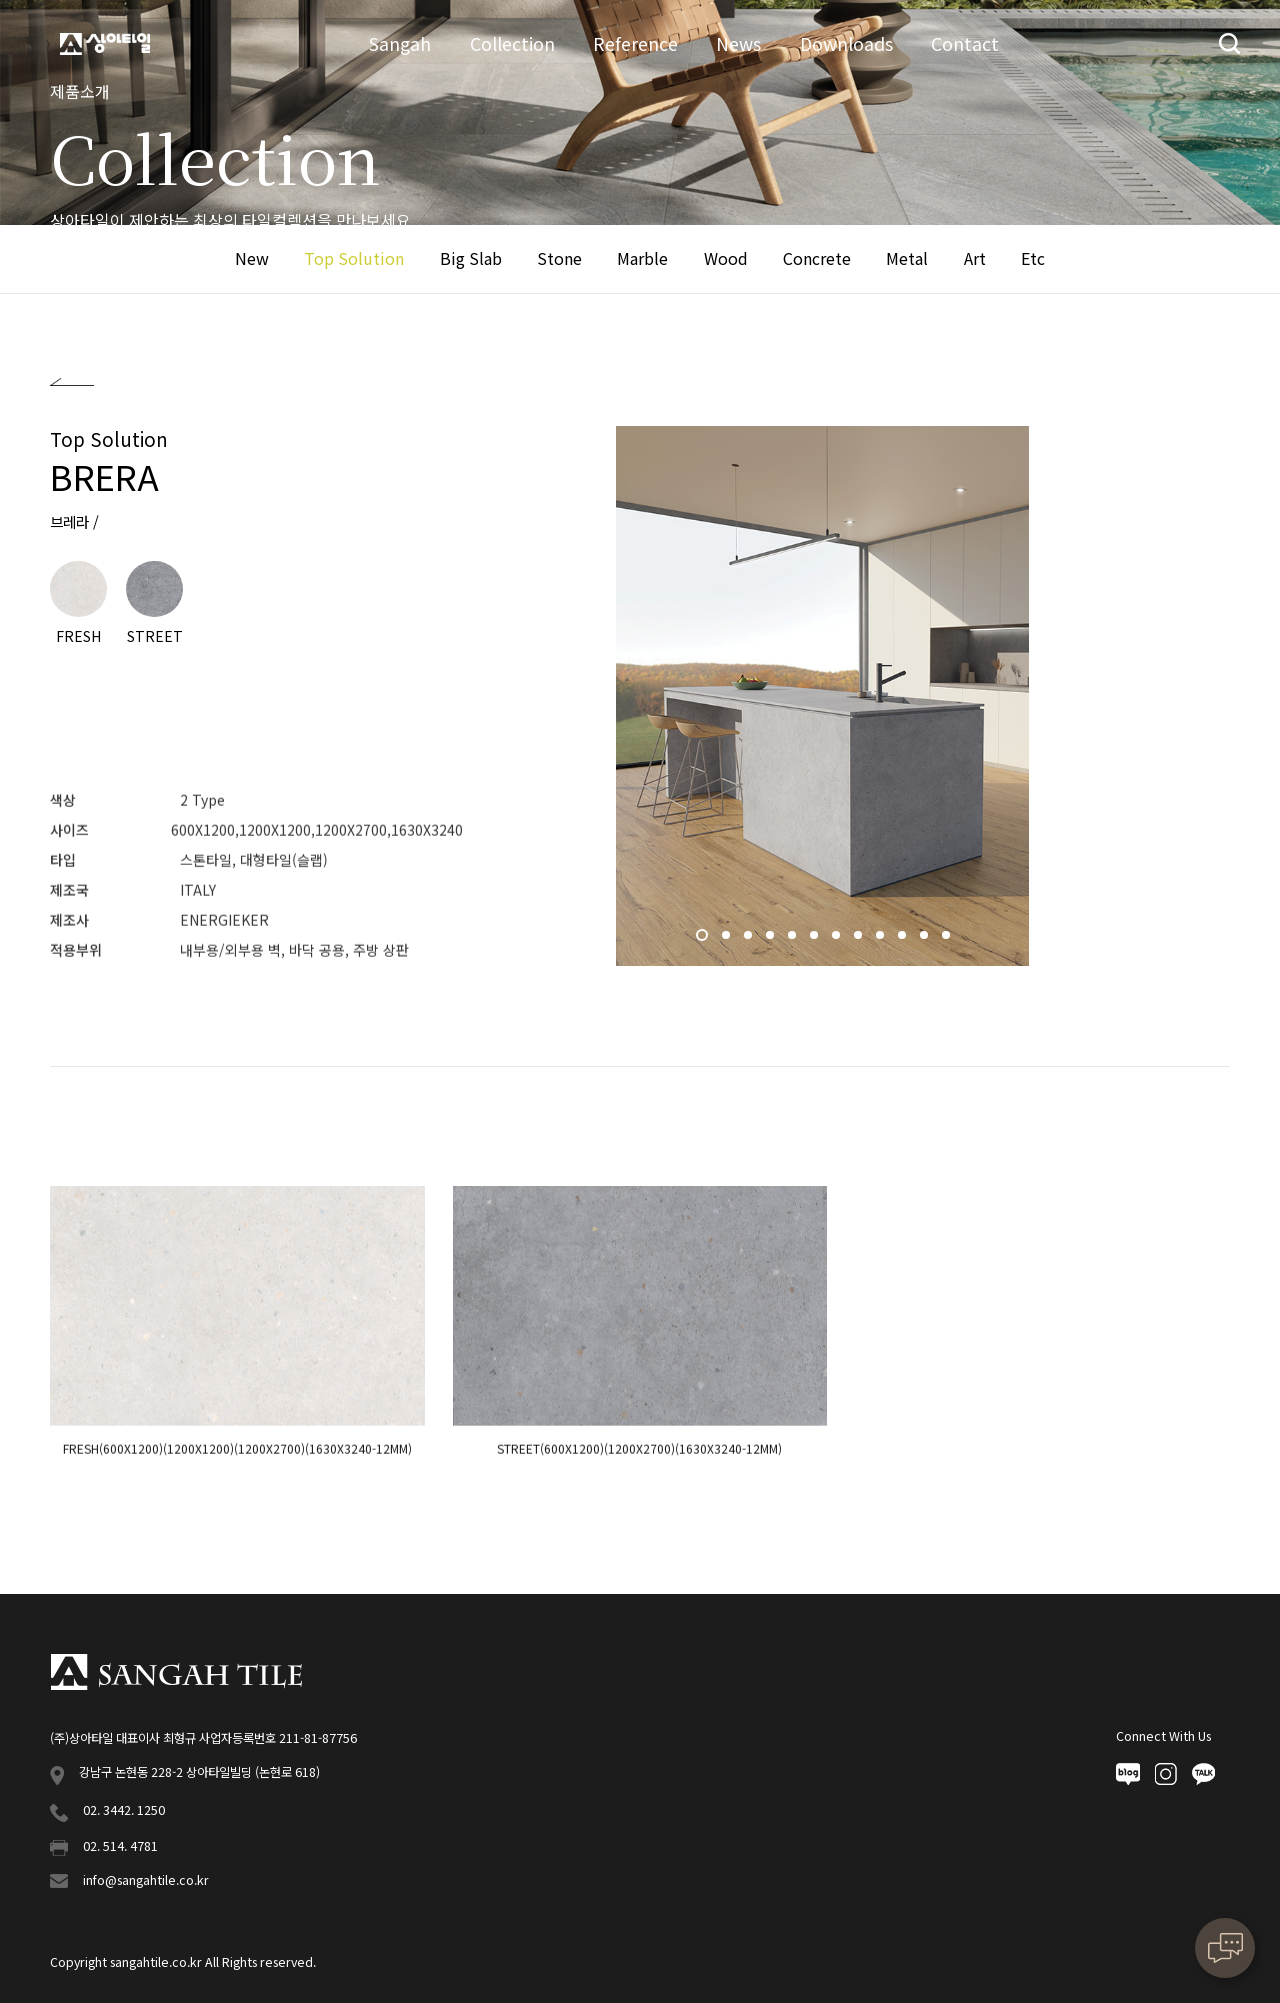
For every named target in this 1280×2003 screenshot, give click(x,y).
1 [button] (704, 940)
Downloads (846, 43)
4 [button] (772, 940)
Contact (965, 43)
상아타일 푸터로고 (176, 1672)
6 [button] (816, 940)
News (738, 43)
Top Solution (354, 258)
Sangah (400, 43)
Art (975, 258)
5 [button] (794, 940)
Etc (1033, 258)
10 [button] (904, 940)
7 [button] (838, 940)
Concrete (817, 258)
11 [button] (926, 940)
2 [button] (728, 940)
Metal (907, 258)
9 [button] (882, 940)
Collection (512, 43)
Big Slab (471, 258)
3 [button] (750, 940)
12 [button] (948, 940)
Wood (726, 258)
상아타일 (105, 44)
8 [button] (860, 940)
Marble (642, 258)
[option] (822, 696)
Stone (559, 258)
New (252, 258)
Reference (635, 43)
